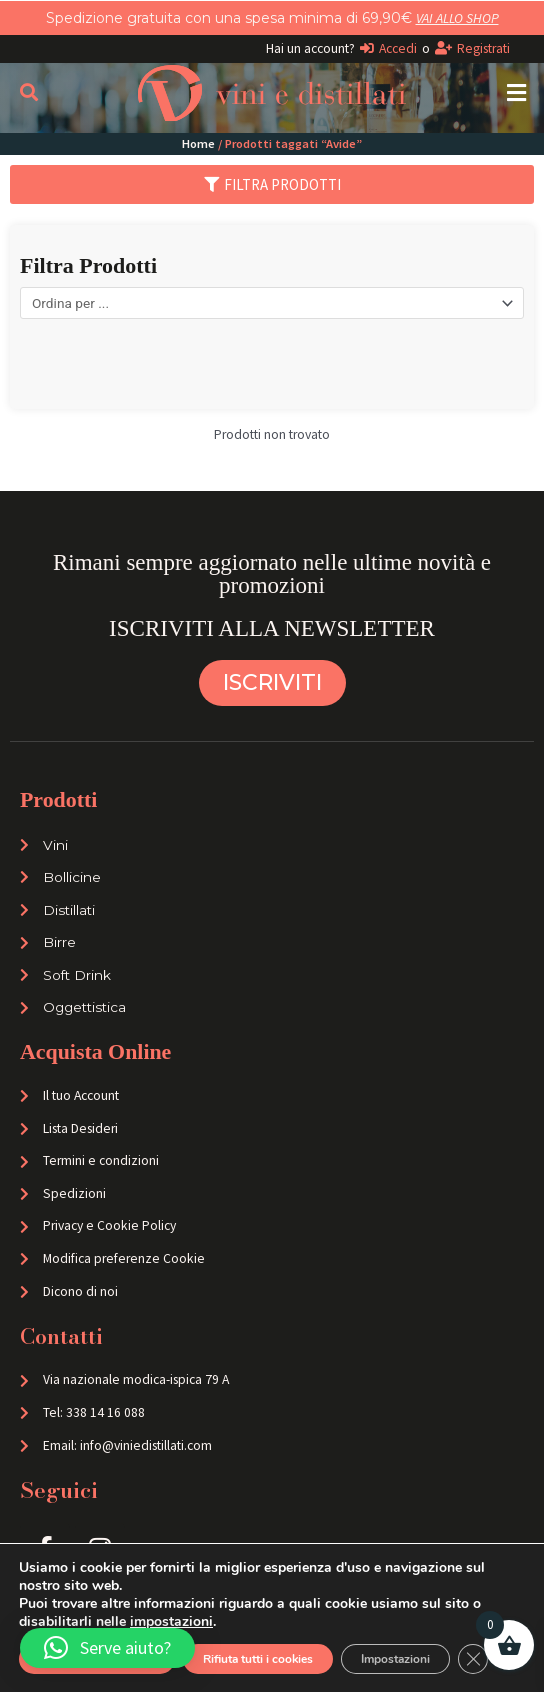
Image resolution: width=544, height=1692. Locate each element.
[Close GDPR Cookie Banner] (473, 1659)
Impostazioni (395, 1659)
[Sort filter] (272, 303)
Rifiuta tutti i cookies (258, 1659)
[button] (516, 92)
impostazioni (171, 1622)
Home (198, 143)
